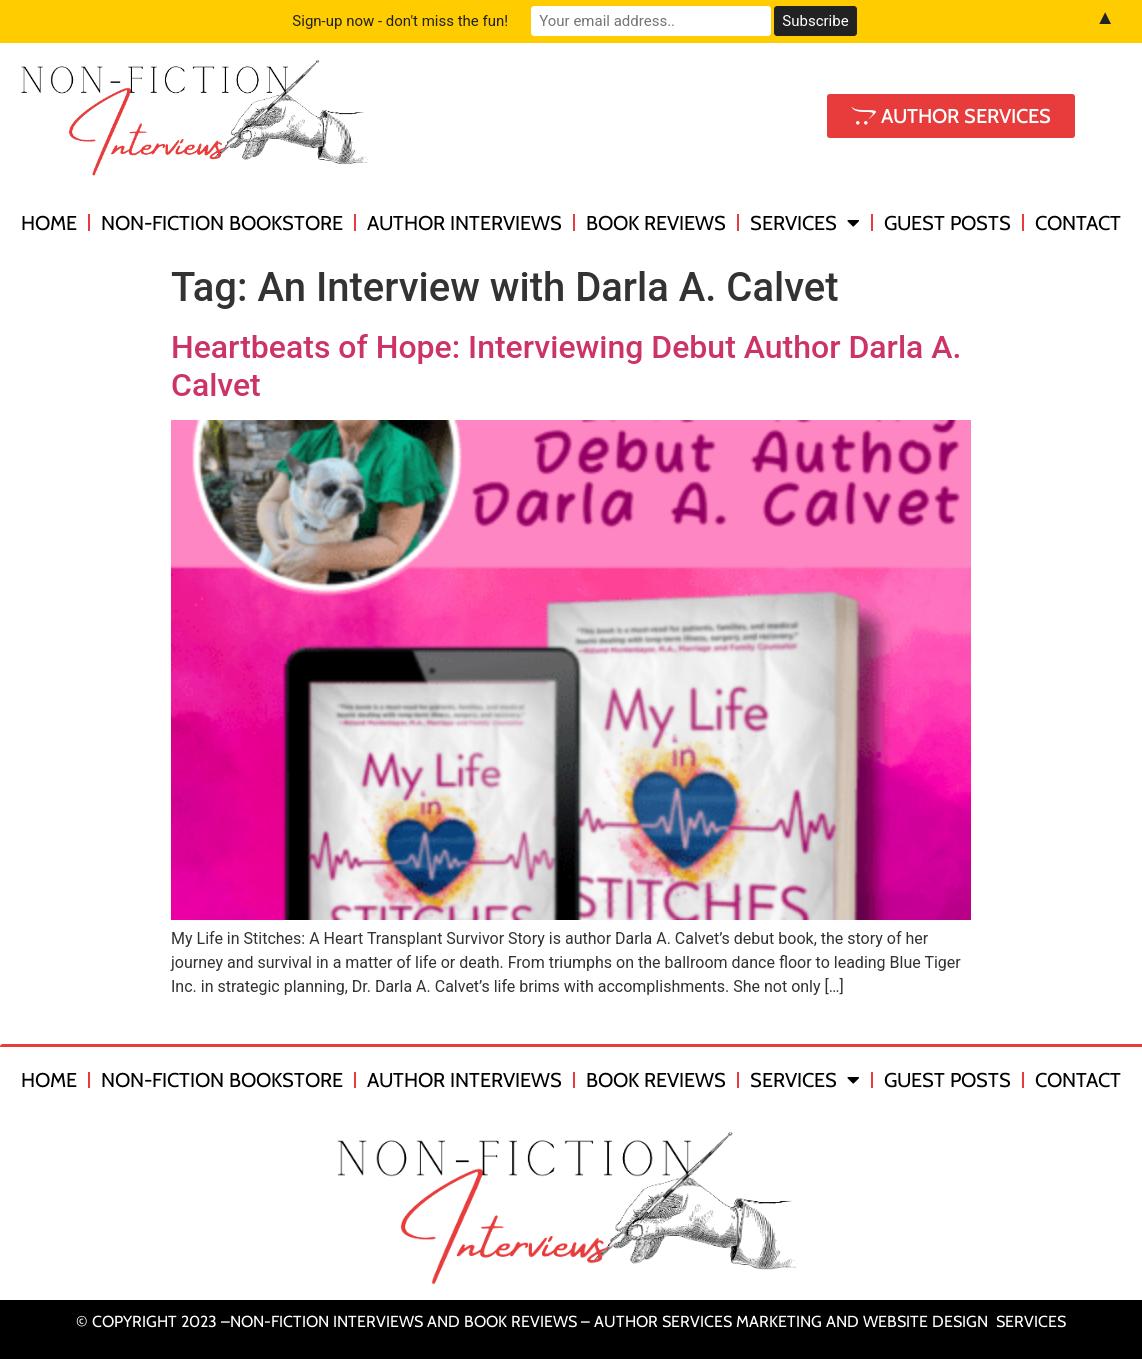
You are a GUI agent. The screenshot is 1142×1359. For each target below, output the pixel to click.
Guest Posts (947, 223)
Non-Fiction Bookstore (222, 223)
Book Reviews (656, 223)
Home (49, 223)
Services (805, 223)
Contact (1078, 223)
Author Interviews (464, 223)
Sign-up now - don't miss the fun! (400, 21)
